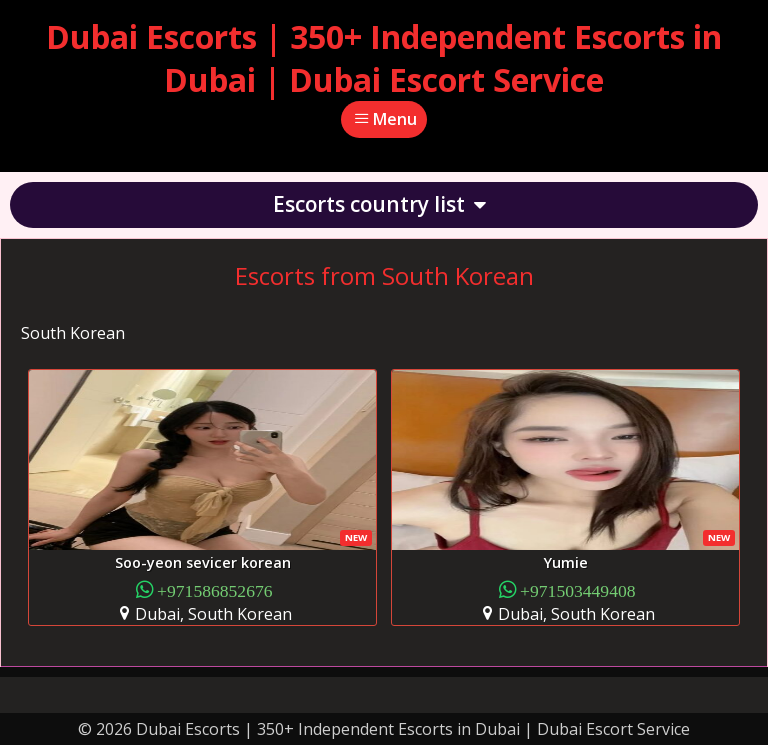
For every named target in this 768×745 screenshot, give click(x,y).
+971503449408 (578, 589)
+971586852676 (215, 589)
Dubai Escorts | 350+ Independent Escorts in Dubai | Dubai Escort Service (384, 58)
